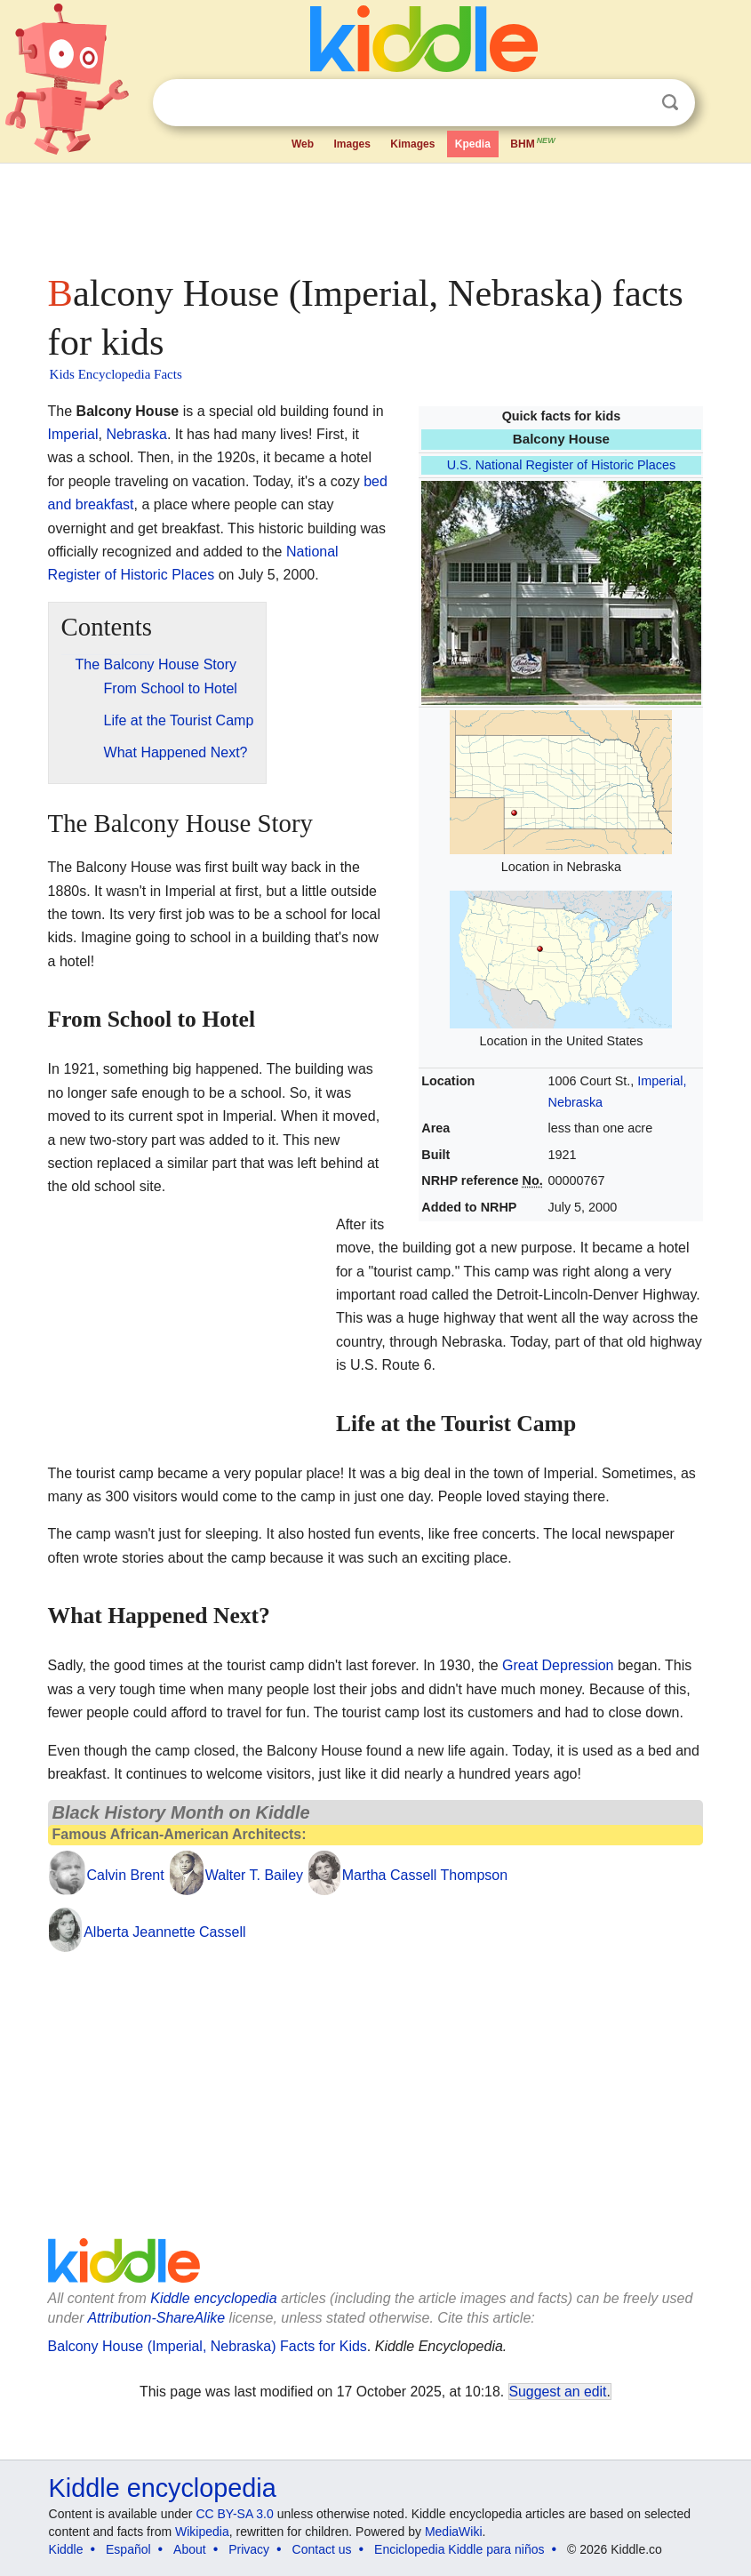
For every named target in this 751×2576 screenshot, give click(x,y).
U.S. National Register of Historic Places (561, 465)
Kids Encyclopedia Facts (116, 374)
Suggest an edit (558, 2391)
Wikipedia (202, 2531)
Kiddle (66, 2549)
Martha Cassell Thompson (424, 1875)
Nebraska (136, 434)
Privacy (248, 2549)
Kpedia (473, 144)
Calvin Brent (125, 1875)
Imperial (73, 434)
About (189, 2549)
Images (352, 144)
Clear (634, 103)
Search (670, 103)
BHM (533, 142)
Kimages (412, 144)
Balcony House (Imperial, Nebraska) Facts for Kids (207, 2346)
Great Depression (557, 1665)
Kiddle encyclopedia (213, 2298)
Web (303, 144)
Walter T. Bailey (254, 1875)
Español (128, 2549)
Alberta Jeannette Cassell (164, 1932)
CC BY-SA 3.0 (234, 2514)
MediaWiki (454, 2531)
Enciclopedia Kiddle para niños (459, 2549)
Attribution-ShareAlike (156, 2317)
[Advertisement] (376, 213)
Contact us (322, 2549)
